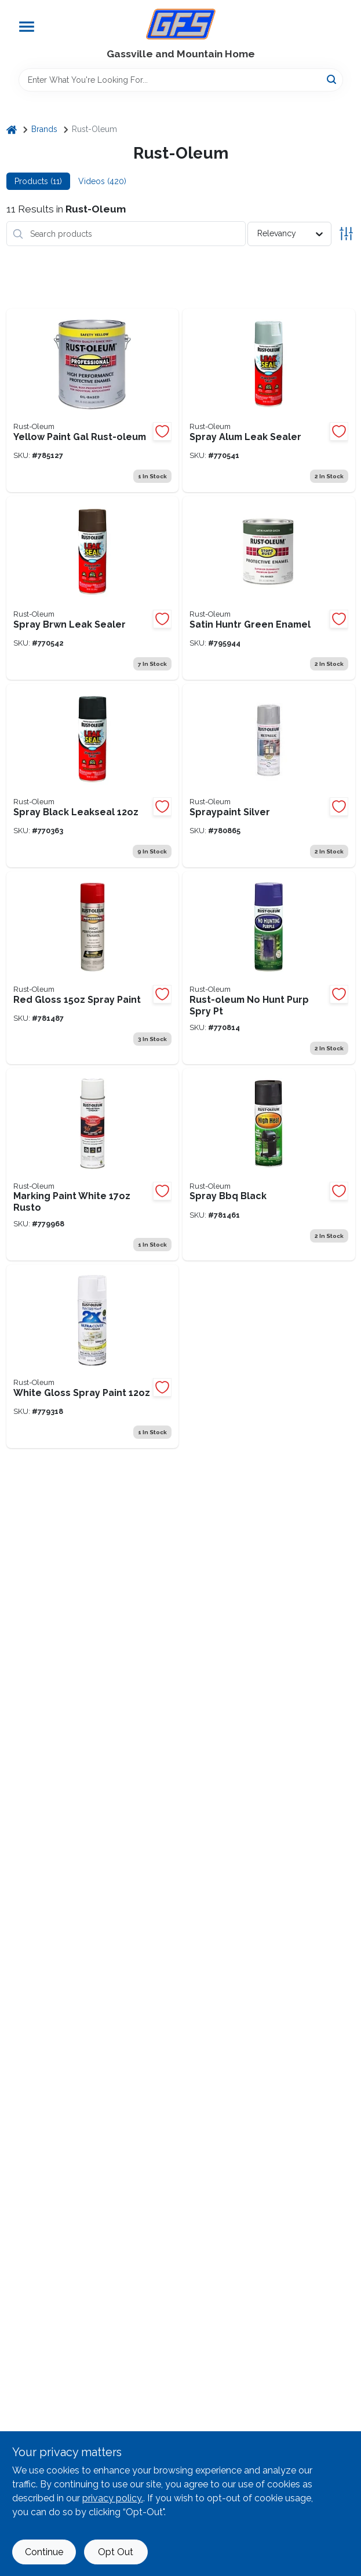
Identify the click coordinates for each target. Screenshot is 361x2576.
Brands (44, 129)
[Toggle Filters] (346, 233)
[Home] (11, 129)
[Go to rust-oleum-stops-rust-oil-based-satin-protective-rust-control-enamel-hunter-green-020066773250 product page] (269, 588)
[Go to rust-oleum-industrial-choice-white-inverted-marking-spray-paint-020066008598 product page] (92, 1164)
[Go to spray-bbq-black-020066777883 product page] (269, 1164)
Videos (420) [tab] (102, 181)
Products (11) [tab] (38, 181)
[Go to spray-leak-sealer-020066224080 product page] (269, 400)
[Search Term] (181, 79)
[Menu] (26, 26)
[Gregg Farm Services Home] (181, 24)
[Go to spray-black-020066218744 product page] (92, 775)
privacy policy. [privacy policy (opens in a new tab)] (112, 2498)
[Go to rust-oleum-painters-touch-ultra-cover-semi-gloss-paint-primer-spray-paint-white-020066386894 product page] (92, 1356)
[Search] (332, 79)
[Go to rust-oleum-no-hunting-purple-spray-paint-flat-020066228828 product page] (269, 967)
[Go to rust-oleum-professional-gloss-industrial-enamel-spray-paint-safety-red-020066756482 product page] (92, 967)
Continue (44, 2551)
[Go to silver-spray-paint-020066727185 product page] (269, 775)
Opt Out (115, 2551)
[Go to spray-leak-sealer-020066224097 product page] (92, 588)
